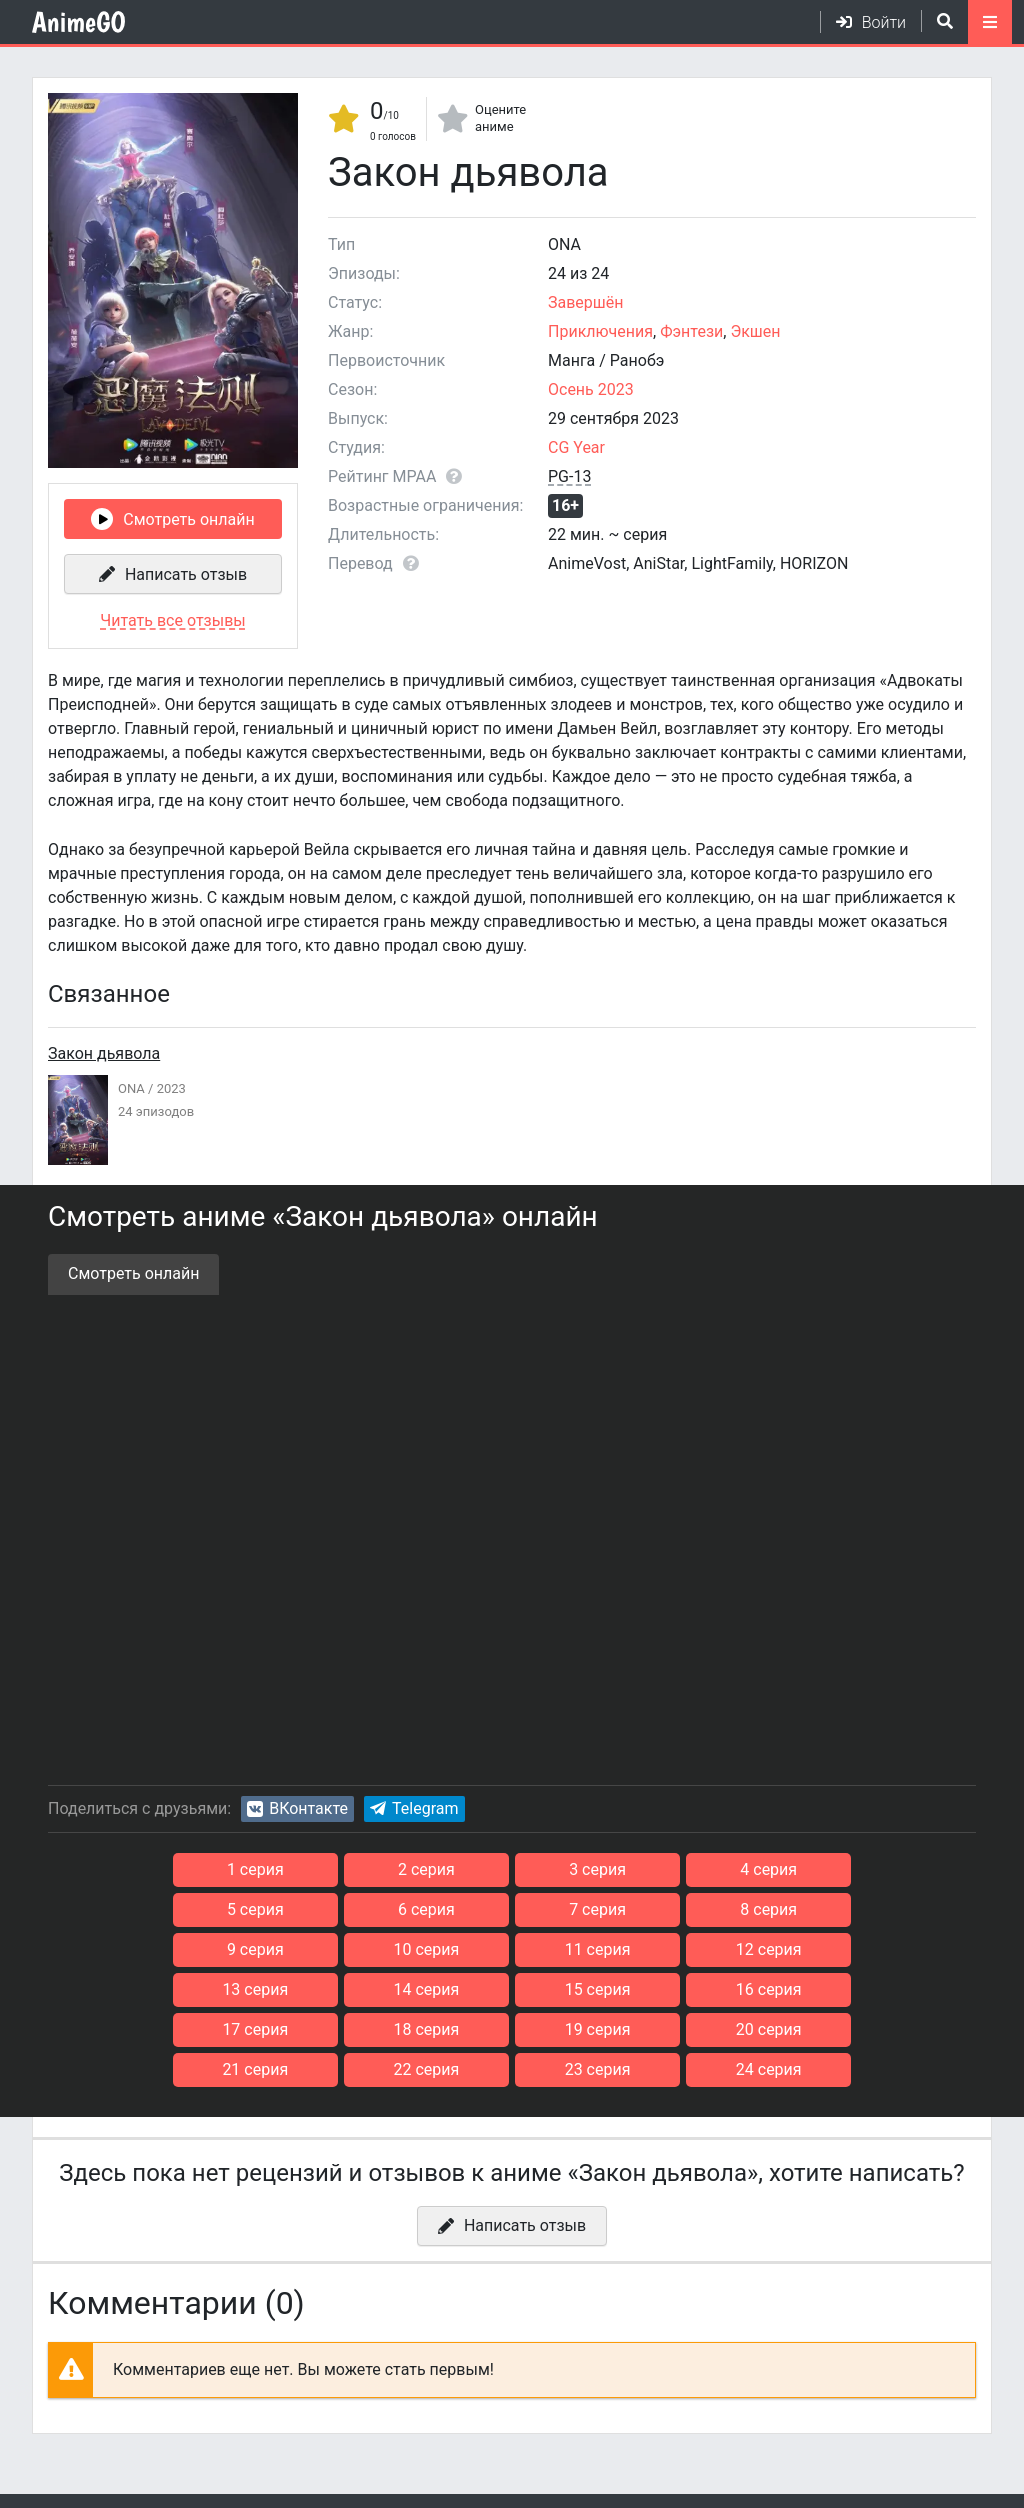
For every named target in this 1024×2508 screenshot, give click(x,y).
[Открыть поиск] (937, 21)
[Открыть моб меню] (990, 22)
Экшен (755, 331)
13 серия (512, 1949)
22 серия (429, 2029)
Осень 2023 (591, 389)
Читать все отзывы (172, 620)
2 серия (345, 1869)
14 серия (679, 1949)
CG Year (576, 447)
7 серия (345, 1909)
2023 (171, 1088)
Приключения (600, 331)
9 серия (678, 1909)
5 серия (845, 1869)
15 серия (845, 1949)
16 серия (179, 1989)
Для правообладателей (437, 2480)
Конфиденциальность (236, 2480)
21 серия (262, 2029)
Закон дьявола (104, 1053)
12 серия (346, 1949)
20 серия (845, 1989)
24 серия (762, 2029)
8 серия (512, 1909)
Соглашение (78, 2480)
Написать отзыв (186, 574)
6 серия (178, 1909)
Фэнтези (691, 331)
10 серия (845, 1909)
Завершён (585, 302)
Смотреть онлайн (188, 519)
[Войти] (863, 22)
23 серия (595, 2029)
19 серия (679, 1989)
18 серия (512, 1989)
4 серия (678, 1869)
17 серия (346, 1989)
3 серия (512, 1869)
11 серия (179, 1949)
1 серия (178, 1869)
